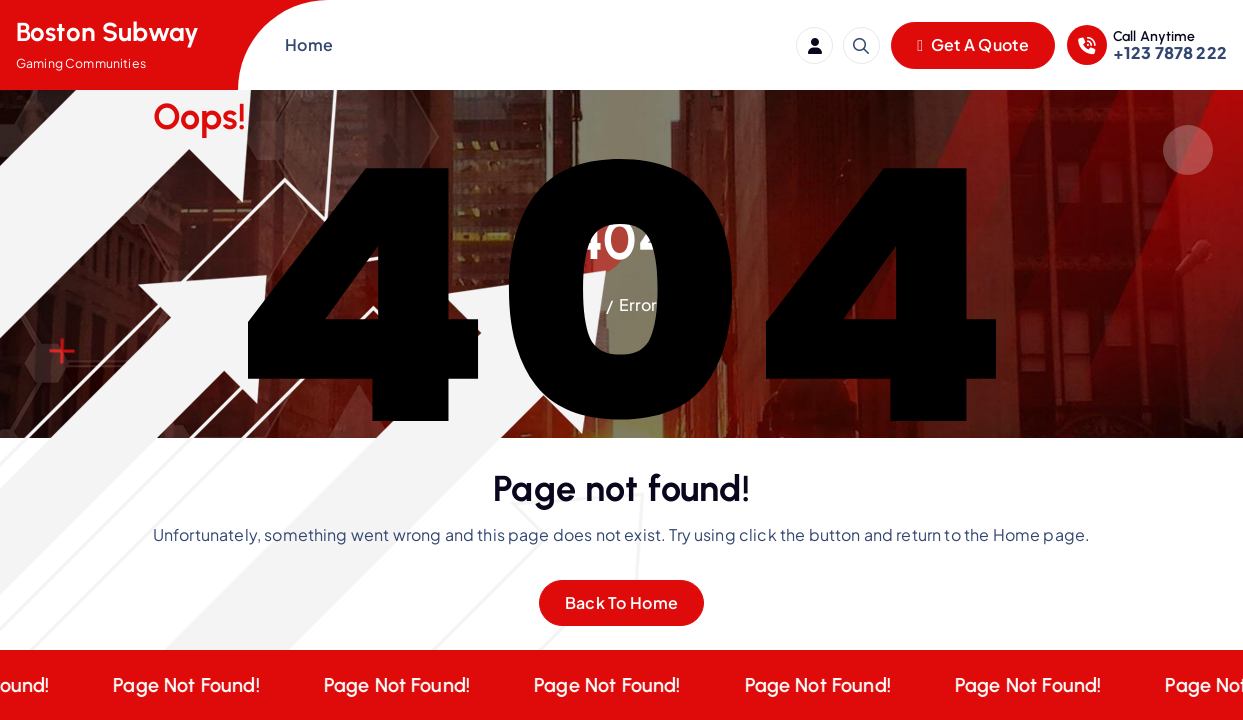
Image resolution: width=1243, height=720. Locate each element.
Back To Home (622, 602)
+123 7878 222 (1170, 52)
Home (309, 44)
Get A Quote (973, 44)
